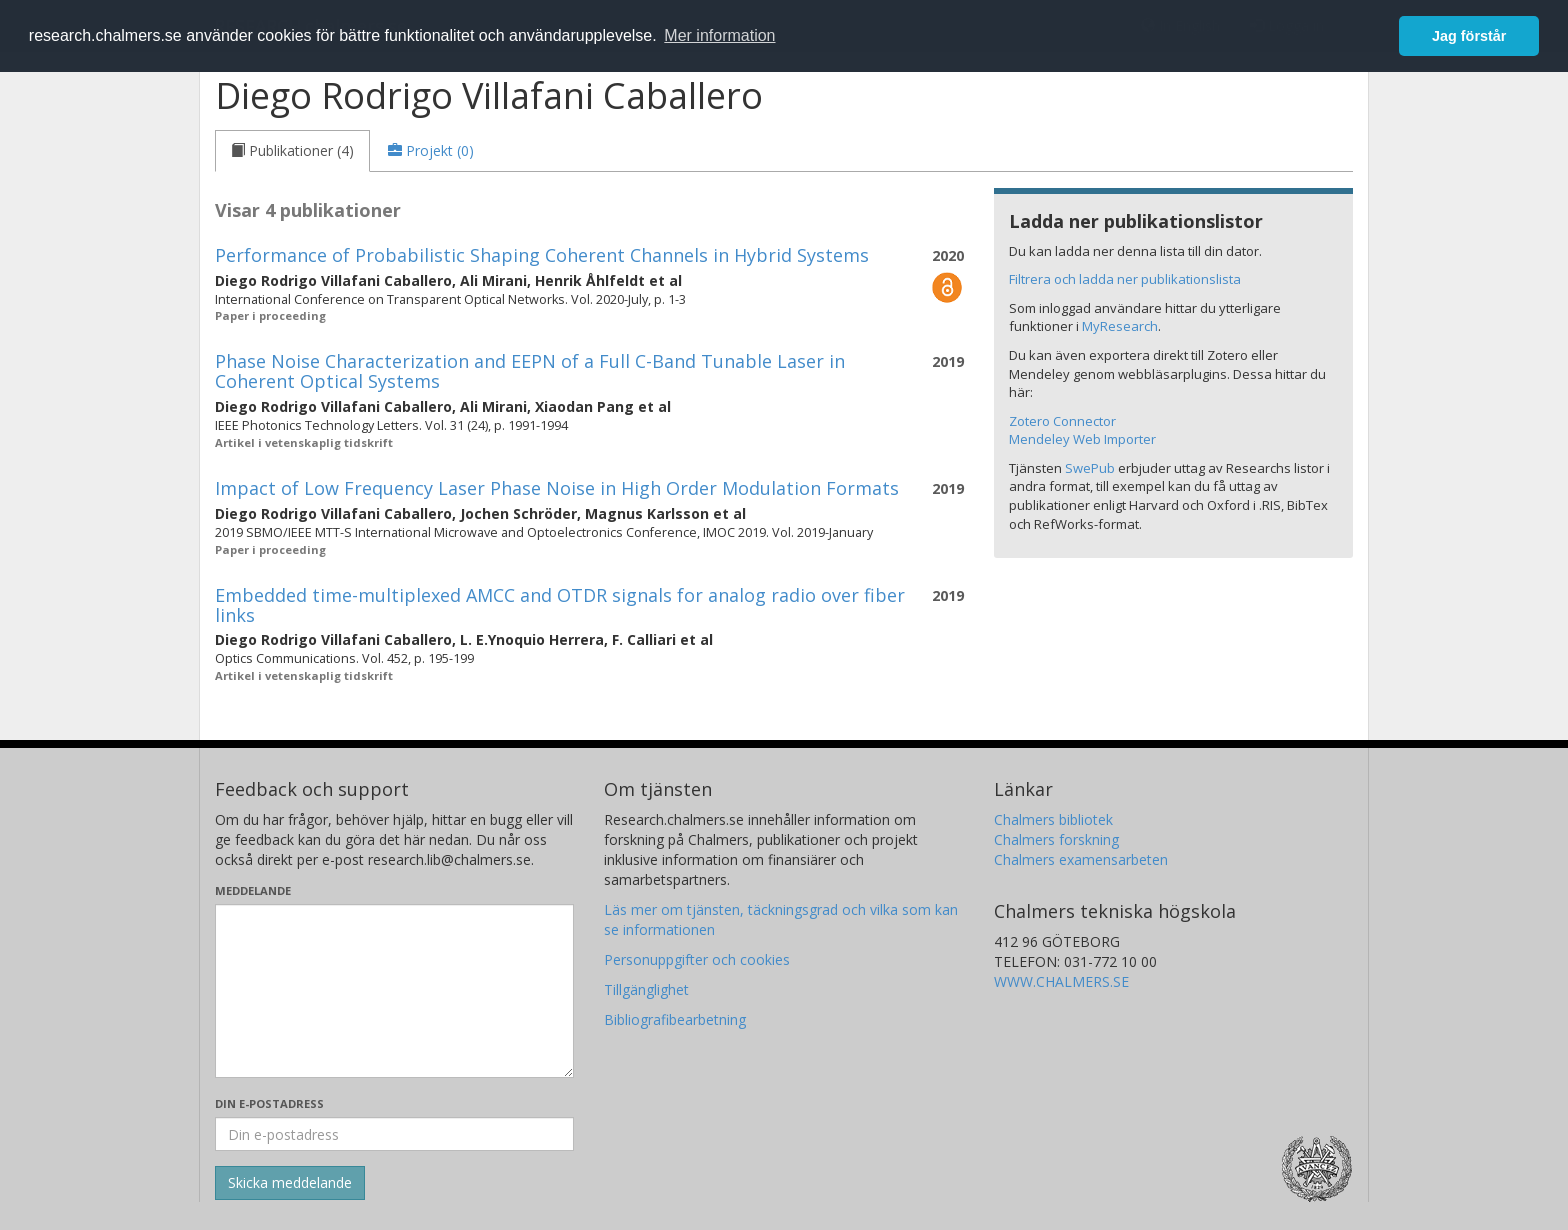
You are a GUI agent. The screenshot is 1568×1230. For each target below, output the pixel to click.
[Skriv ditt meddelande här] (394, 991)
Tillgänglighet (646, 989)
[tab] (292, 151)
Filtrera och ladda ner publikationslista (1125, 279)
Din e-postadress (269, 1103)
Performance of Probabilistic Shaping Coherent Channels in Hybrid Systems (542, 255)
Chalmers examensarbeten (1081, 859)
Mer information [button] (719, 35)
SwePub (1090, 468)
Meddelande (253, 890)
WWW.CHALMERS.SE (1061, 981)
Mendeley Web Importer (1082, 439)
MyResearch (1120, 326)
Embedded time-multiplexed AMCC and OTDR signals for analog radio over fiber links (560, 605)
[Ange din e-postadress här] (394, 1134)
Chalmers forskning (1056, 839)
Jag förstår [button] (1469, 36)
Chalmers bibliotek (1053, 819)
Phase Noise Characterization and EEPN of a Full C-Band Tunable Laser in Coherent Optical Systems (530, 371)
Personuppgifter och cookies (697, 959)
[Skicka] (290, 1183)
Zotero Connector (1062, 421)
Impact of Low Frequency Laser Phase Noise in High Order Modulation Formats (557, 488)
